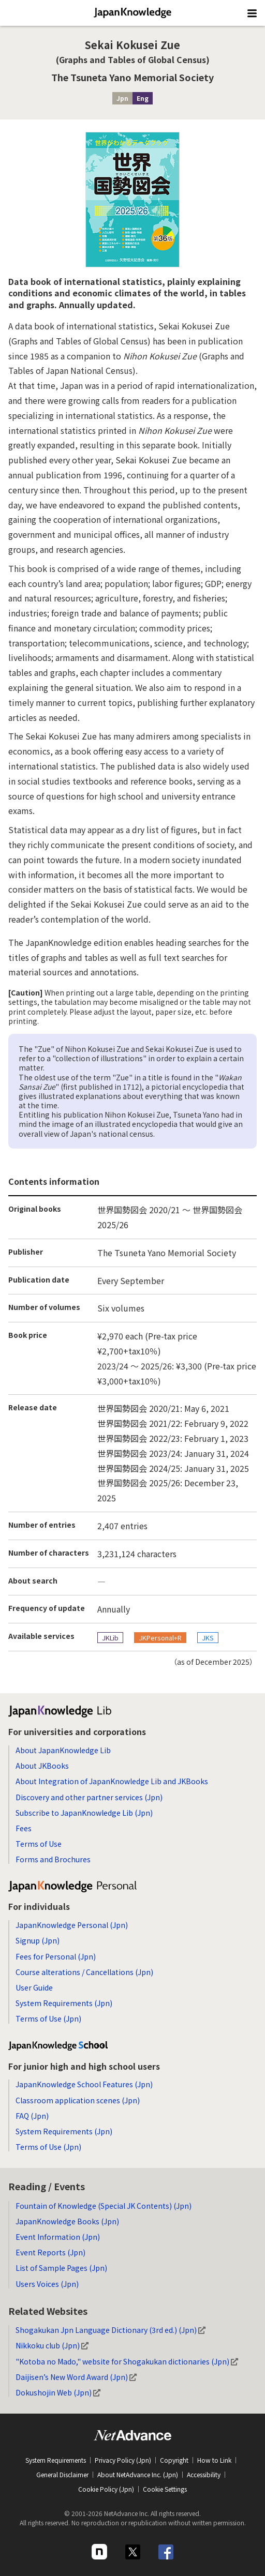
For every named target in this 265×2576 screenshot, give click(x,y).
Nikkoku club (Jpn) (52, 2345)
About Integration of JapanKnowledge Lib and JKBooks (112, 1781)
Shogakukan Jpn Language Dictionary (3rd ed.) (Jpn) (110, 2330)
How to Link (214, 2460)
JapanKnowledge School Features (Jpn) (84, 2084)
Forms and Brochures (53, 1859)
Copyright (174, 2460)
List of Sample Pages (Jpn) (61, 2268)
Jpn (122, 98)
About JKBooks (42, 1765)
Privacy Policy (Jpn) (123, 2460)
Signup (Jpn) (38, 1940)
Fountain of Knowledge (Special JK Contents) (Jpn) (104, 2206)
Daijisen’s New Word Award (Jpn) (76, 2377)
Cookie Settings (165, 2488)
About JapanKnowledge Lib (63, 1750)
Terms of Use (39, 1844)
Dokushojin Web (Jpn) (58, 2392)
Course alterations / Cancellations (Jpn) (84, 1972)
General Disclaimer (62, 2474)
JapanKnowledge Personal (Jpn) (72, 1925)
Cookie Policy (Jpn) (106, 2488)
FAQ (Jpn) (32, 2116)
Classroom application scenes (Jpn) (78, 2100)
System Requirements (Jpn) (64, 2003)
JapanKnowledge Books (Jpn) (67, 2221)
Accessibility (203, 2474)
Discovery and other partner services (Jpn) (89, 1797)
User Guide (34, 1987)
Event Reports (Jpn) (50, 2252)
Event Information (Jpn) (58, 2237)
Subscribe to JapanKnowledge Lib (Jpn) (84, 1812)
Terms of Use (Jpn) (48, 2018)
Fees (24, 1828)
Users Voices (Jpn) (47, 2284)
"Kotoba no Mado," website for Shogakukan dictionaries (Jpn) (127, 2361)
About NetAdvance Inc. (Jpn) (137, 2474)
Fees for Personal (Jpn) (56, 1956)
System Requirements (55, 2460)
